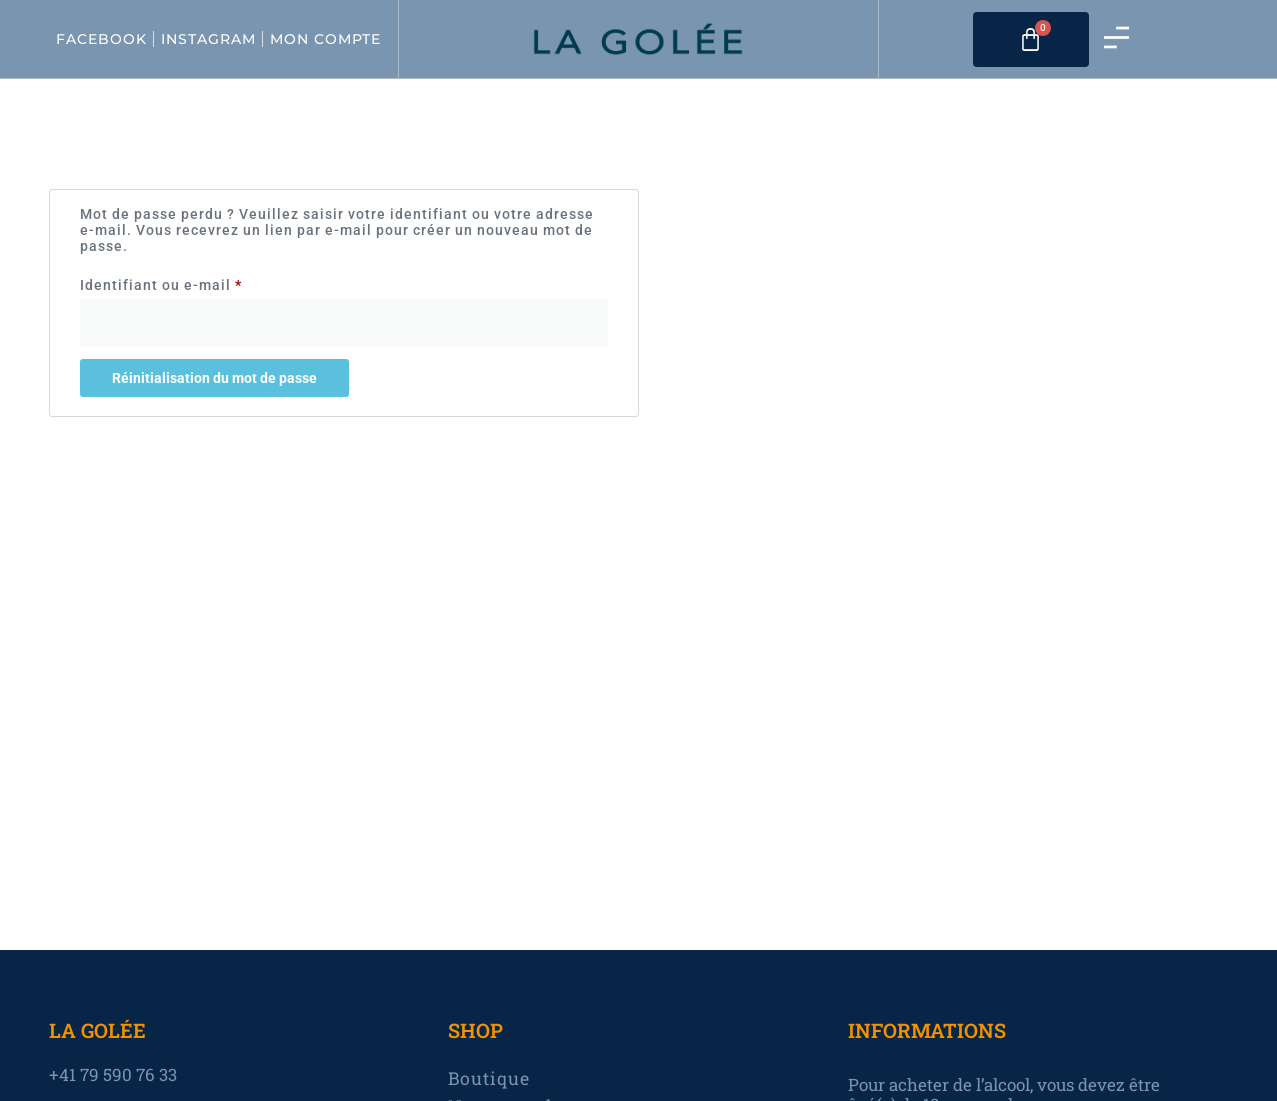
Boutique (489, 1079)
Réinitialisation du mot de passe (214, 378)
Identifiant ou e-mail (202, 282)
